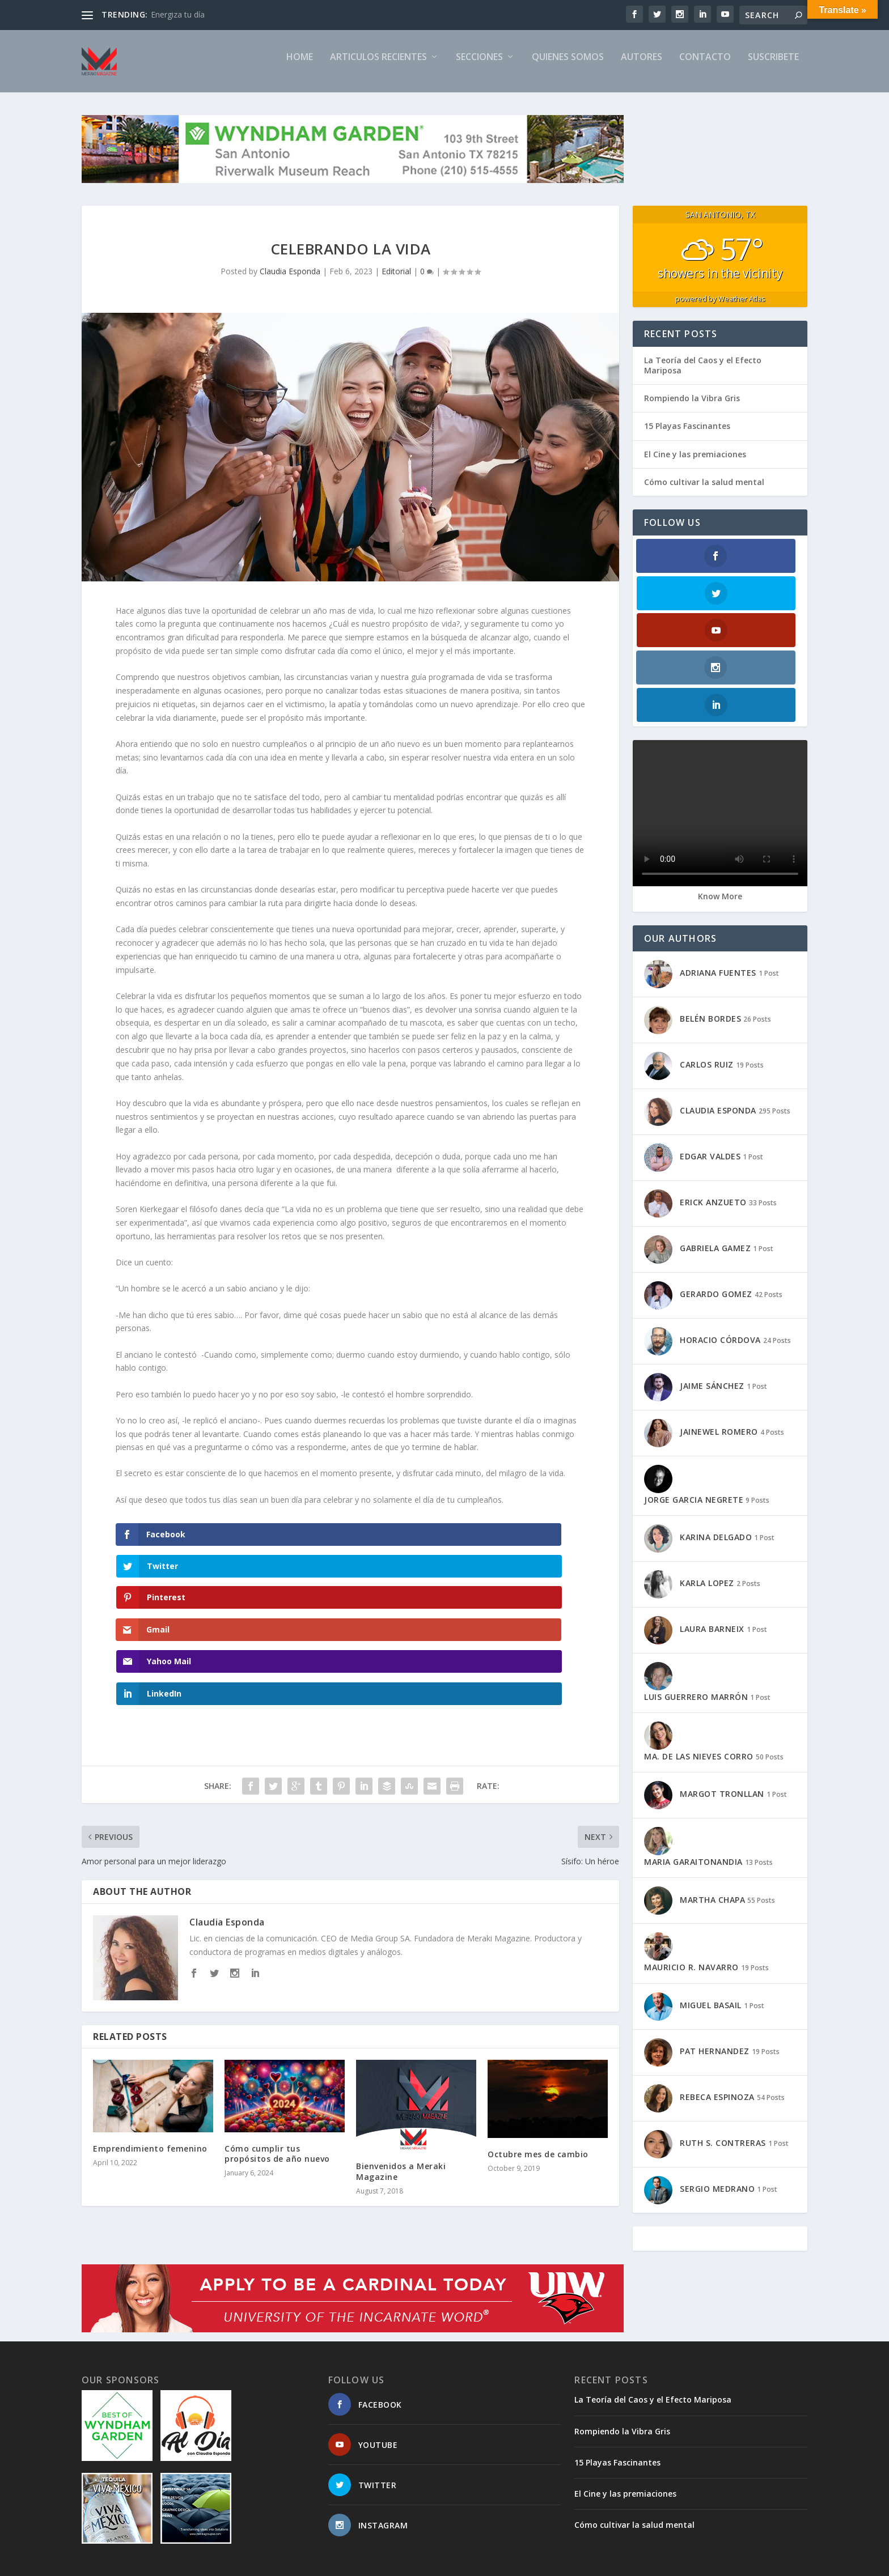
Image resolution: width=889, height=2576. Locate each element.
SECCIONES (479, 66)
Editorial (396, 280)
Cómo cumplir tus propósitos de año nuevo (277, 2036)
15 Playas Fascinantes (687, 435)
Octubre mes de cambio (538, 2036)
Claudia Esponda (290, 280)
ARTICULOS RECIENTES (378, 66)
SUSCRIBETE (773, 66)
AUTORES (641, 66)
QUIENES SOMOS (568, 66)
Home (299, 66)
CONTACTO (705, 66)
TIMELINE (627, 2562)
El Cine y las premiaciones (695, 463)
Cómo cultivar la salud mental (704, 491)
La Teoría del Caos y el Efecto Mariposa (702, 374)
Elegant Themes (159, 2563)
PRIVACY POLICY (686, 2562)
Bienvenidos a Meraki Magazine (401, 2054)
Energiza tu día (178, 14)
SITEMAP (528, 2562)
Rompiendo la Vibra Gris (692, 407)
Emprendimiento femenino (150, 2031)
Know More (720, 794)
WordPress (266, 2563)
